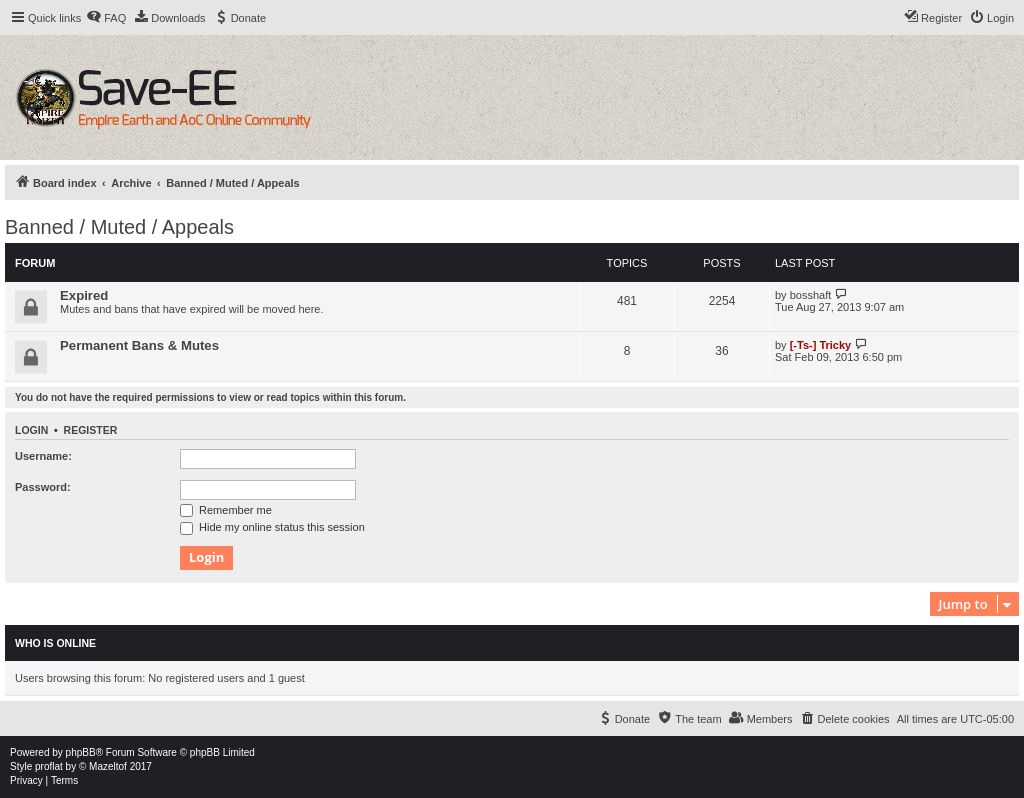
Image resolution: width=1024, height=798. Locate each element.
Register (91, 430)
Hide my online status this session (272, 527)
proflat (49, 766)
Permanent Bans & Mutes (139, 345)
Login (31, 430)
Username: (43, 456)
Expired (84, 295)
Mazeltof (108, 766)
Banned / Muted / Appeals (119, 227)
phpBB (81, 752)
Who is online (55, 643)
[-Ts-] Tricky (821, 345)
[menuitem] (106, 18)
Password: (43, 487)
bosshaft (811, 295)
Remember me (226, 510)
